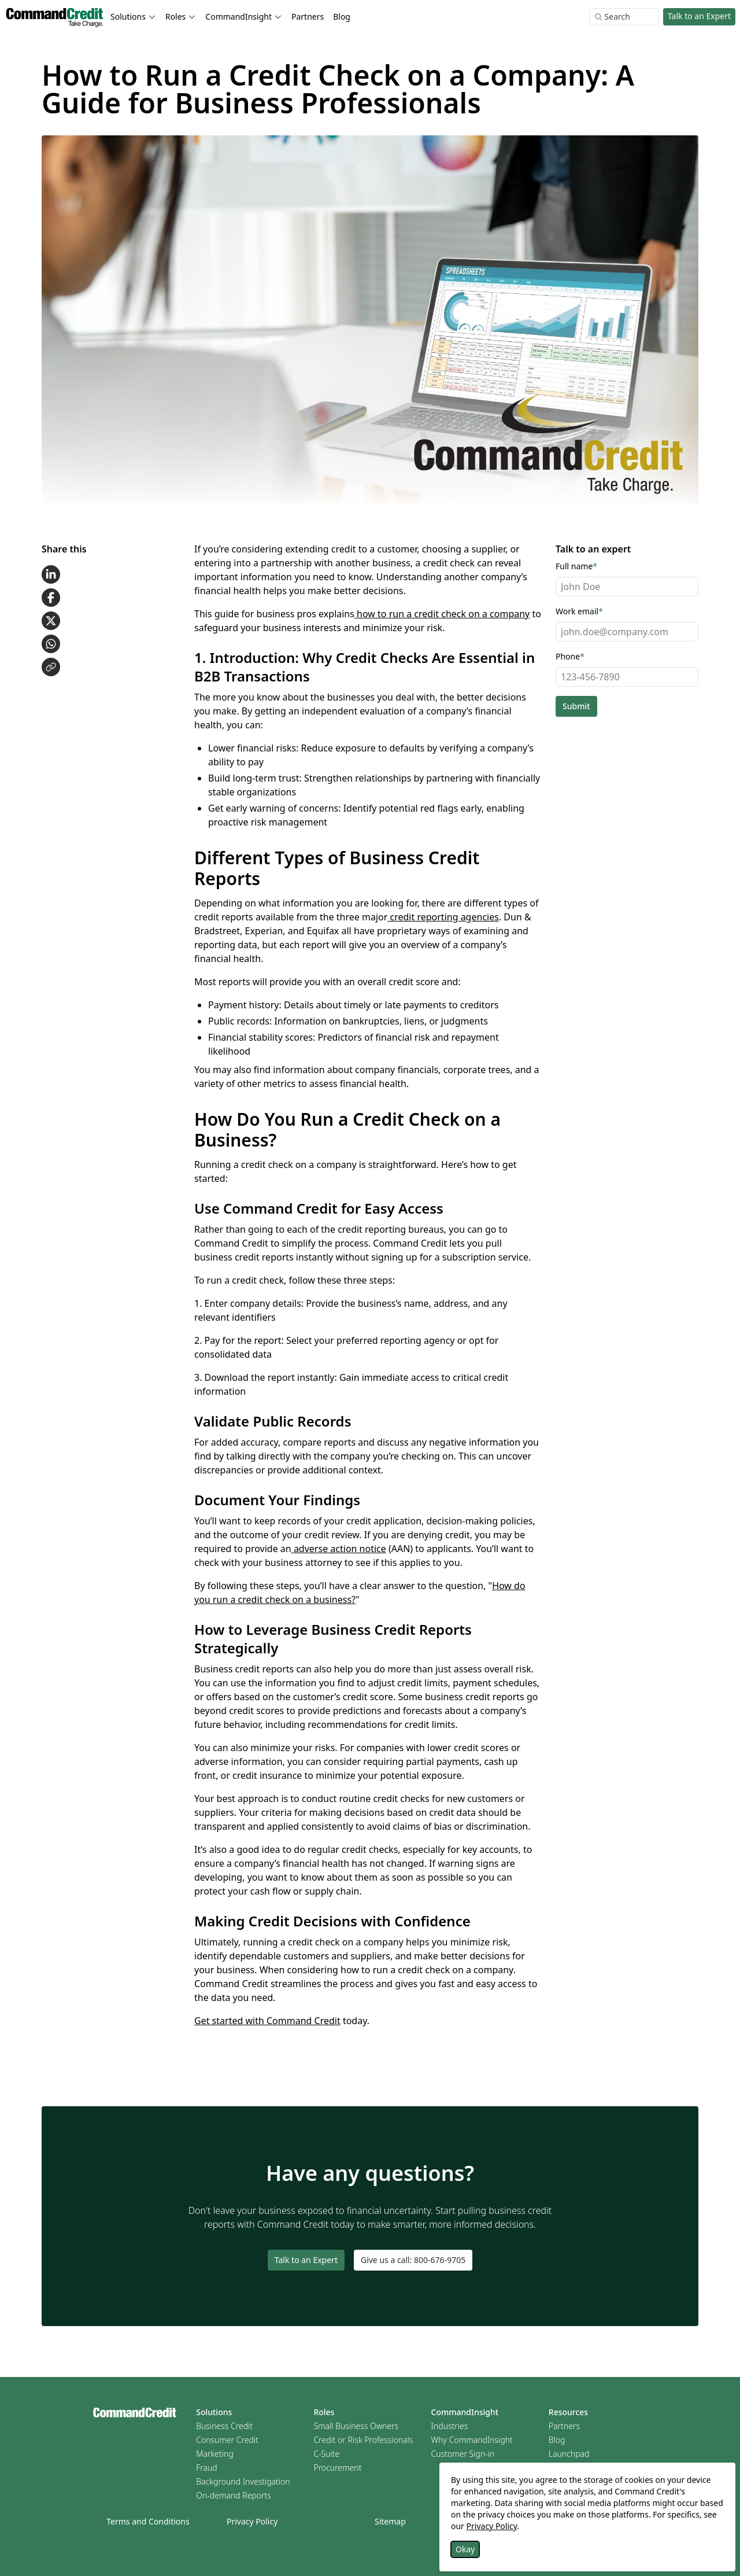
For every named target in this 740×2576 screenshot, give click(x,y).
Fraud (206, 2467)
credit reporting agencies (443, 917)
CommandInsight (465, 2412)
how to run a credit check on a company (442, 613)
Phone (570, 656)
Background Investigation (243, 2481)
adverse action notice (338, 1548)
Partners (307, 16)
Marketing (215, 2453)
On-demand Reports (233, 2495)
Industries (449, 2425)
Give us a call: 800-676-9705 (413, 2259)
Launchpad (569, 2453)
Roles (323, 2412)
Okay (465, 2549)
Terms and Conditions (147, 2521)
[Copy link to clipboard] (51, 667)
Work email (579, 611)
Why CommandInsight (472, 2439)
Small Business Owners (355, 2425)
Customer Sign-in (463, 2453)
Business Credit (224, 2425)
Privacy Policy (252, 2521)
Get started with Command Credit (267, 2020)
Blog (341, 16)
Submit (576, 706)
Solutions (214, 2412)
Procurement (337, 2467)
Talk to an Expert (699, 15)
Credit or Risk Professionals (363, 2439)
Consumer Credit (227, 2439)
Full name (576, 566)
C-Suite (326, 2453)
